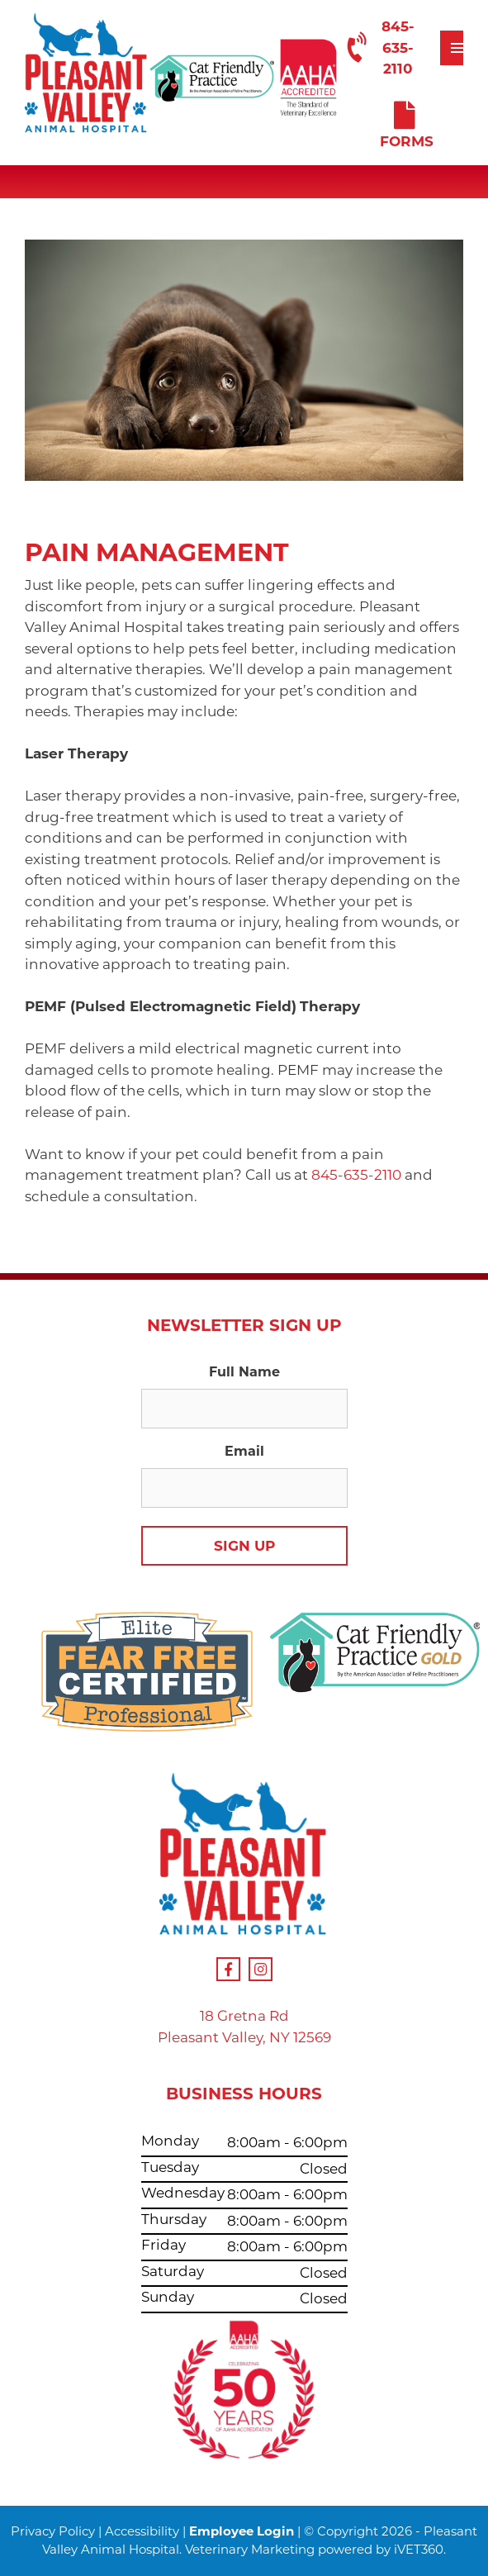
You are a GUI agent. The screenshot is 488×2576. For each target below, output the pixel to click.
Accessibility (142, 2531)
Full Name (244, 1372)
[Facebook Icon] (228, 1969)
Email (244, 1451)
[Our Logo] (87, 76)
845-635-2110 (378, 47)
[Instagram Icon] (260, 1969)
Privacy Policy (53, 2531)
